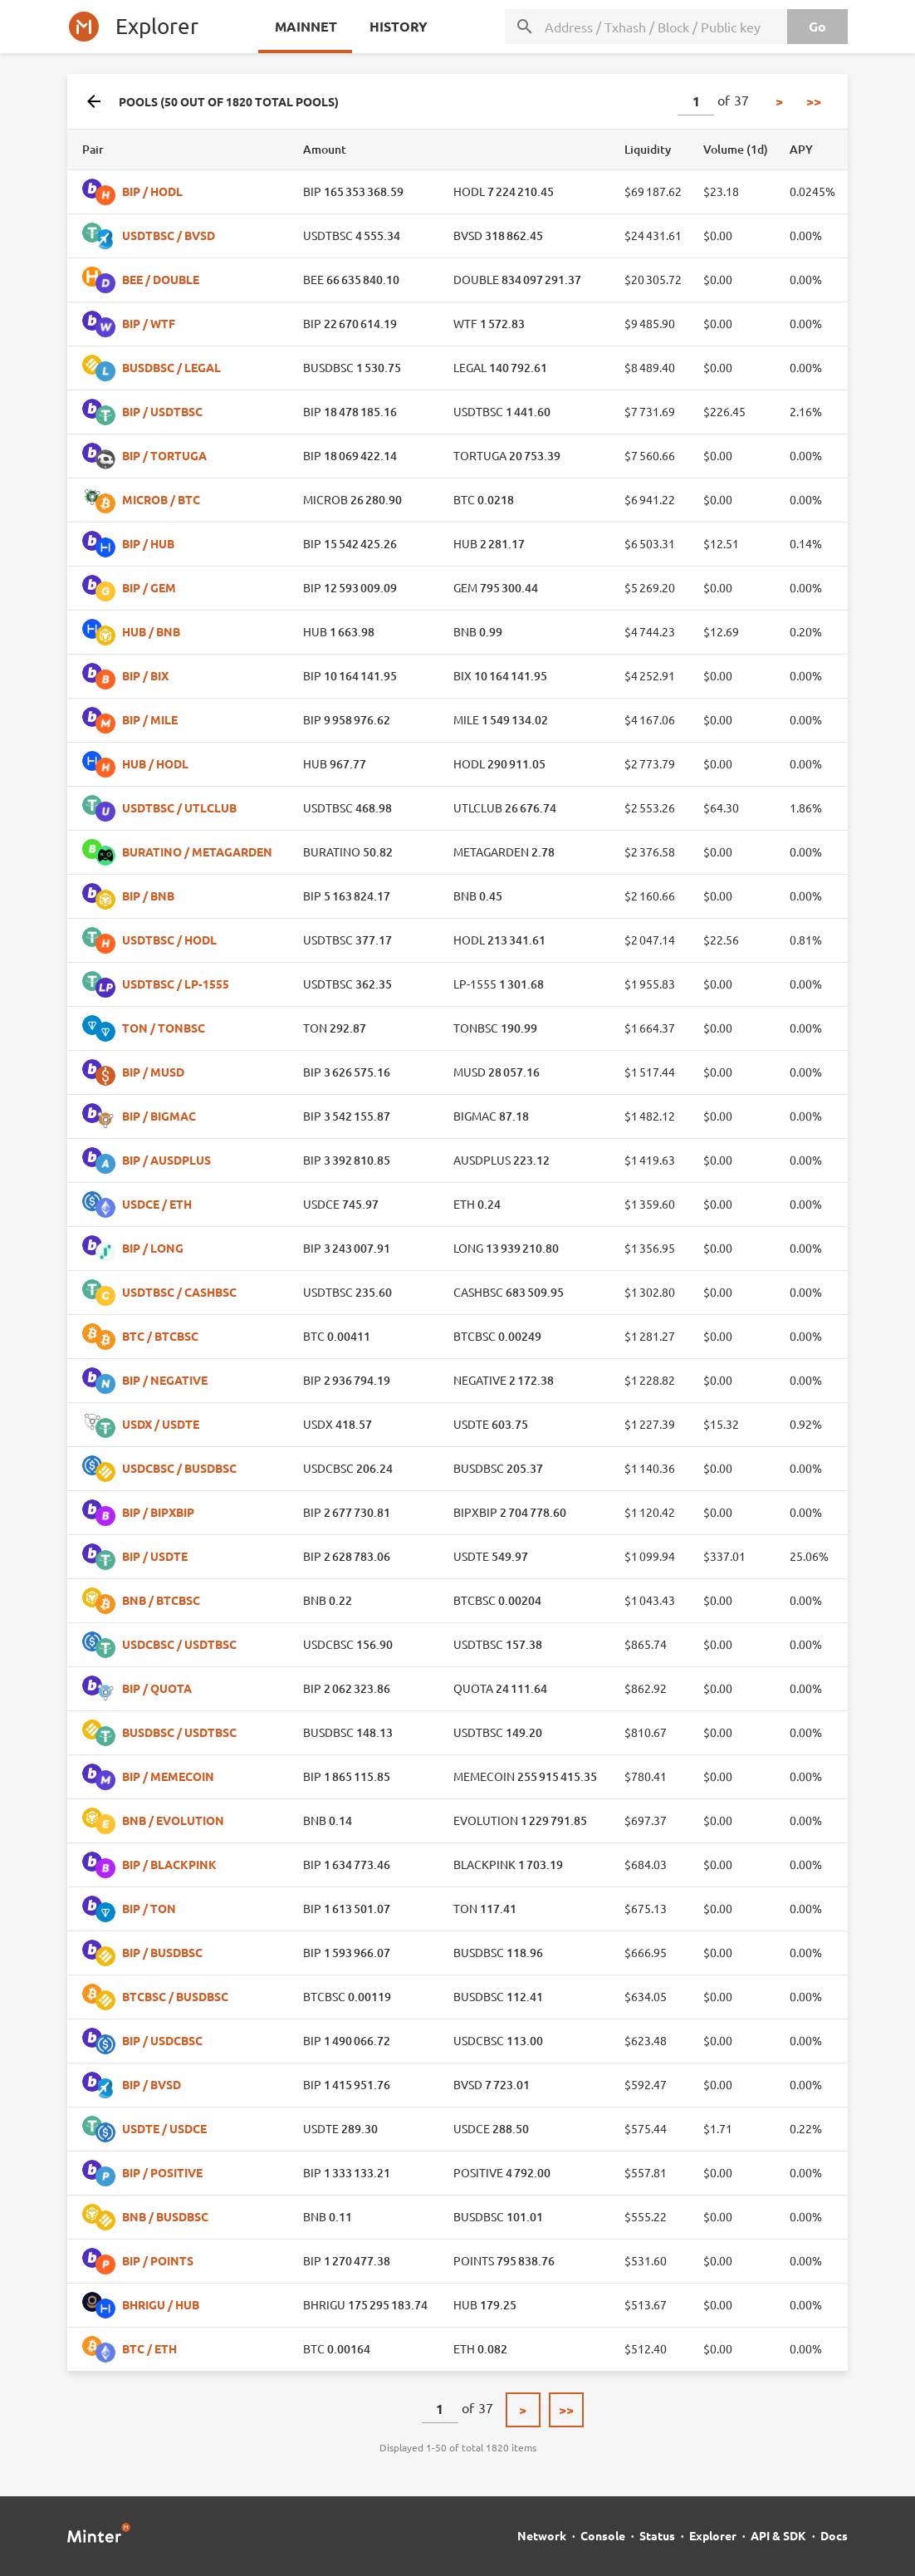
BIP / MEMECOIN (168, 1776)
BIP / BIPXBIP (158, 1511)
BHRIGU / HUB (160, 2304)
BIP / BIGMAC (159, 1115)
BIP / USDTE (155, 1555)
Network (541, 2535)
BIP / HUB (148, 543)
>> (813, 101)
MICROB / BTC (161, 499)
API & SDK (778, 2535)
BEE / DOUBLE (160, 279)
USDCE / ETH (157, 1203)
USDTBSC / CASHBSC (179, 1291)
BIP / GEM (149, 587)
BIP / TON (149, 1908)
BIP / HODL (152, 191)
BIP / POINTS (157, 2260)
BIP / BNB (148, 895)
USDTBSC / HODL (169, 939)
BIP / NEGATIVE (165, 1379)
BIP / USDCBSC (162, 2040)
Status (657, 2535)
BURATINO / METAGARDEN (197, 851)
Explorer (712, 2535)
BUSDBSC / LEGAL (171, 367)
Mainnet (305, 26)
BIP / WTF (148, 323)
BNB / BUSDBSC (165, 2216)
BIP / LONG (152, 1247)
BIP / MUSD (153, 1071)
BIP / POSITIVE (162, 2172)
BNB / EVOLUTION (173, 1820)
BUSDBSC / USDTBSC (179, 1732)
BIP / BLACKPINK (169, 1864)
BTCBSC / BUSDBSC (175, 1996)
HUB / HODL (155, 763)
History (397, 26)
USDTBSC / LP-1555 (175, 983)
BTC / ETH (149, 2348)
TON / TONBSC (163, 1027)
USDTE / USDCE (164, 2128)
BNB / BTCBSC (161, 1599)
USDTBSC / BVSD (168, 235)
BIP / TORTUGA (164, 455)
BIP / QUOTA (157, 1688)
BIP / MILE (150, 719)
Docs (834, 2535)
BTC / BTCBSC (160, 1335)
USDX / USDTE (160, 1423)
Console (602, 2535)
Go (815, 26)
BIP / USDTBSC (162, 411)
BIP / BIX (145, 675)
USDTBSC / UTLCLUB (179, 807)
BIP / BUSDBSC (162, 1952)
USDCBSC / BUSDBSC (179, 1467)
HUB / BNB (151, 631)
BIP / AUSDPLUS (166, 1159)
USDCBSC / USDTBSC (179, 1643)
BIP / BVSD (151, 2084)
